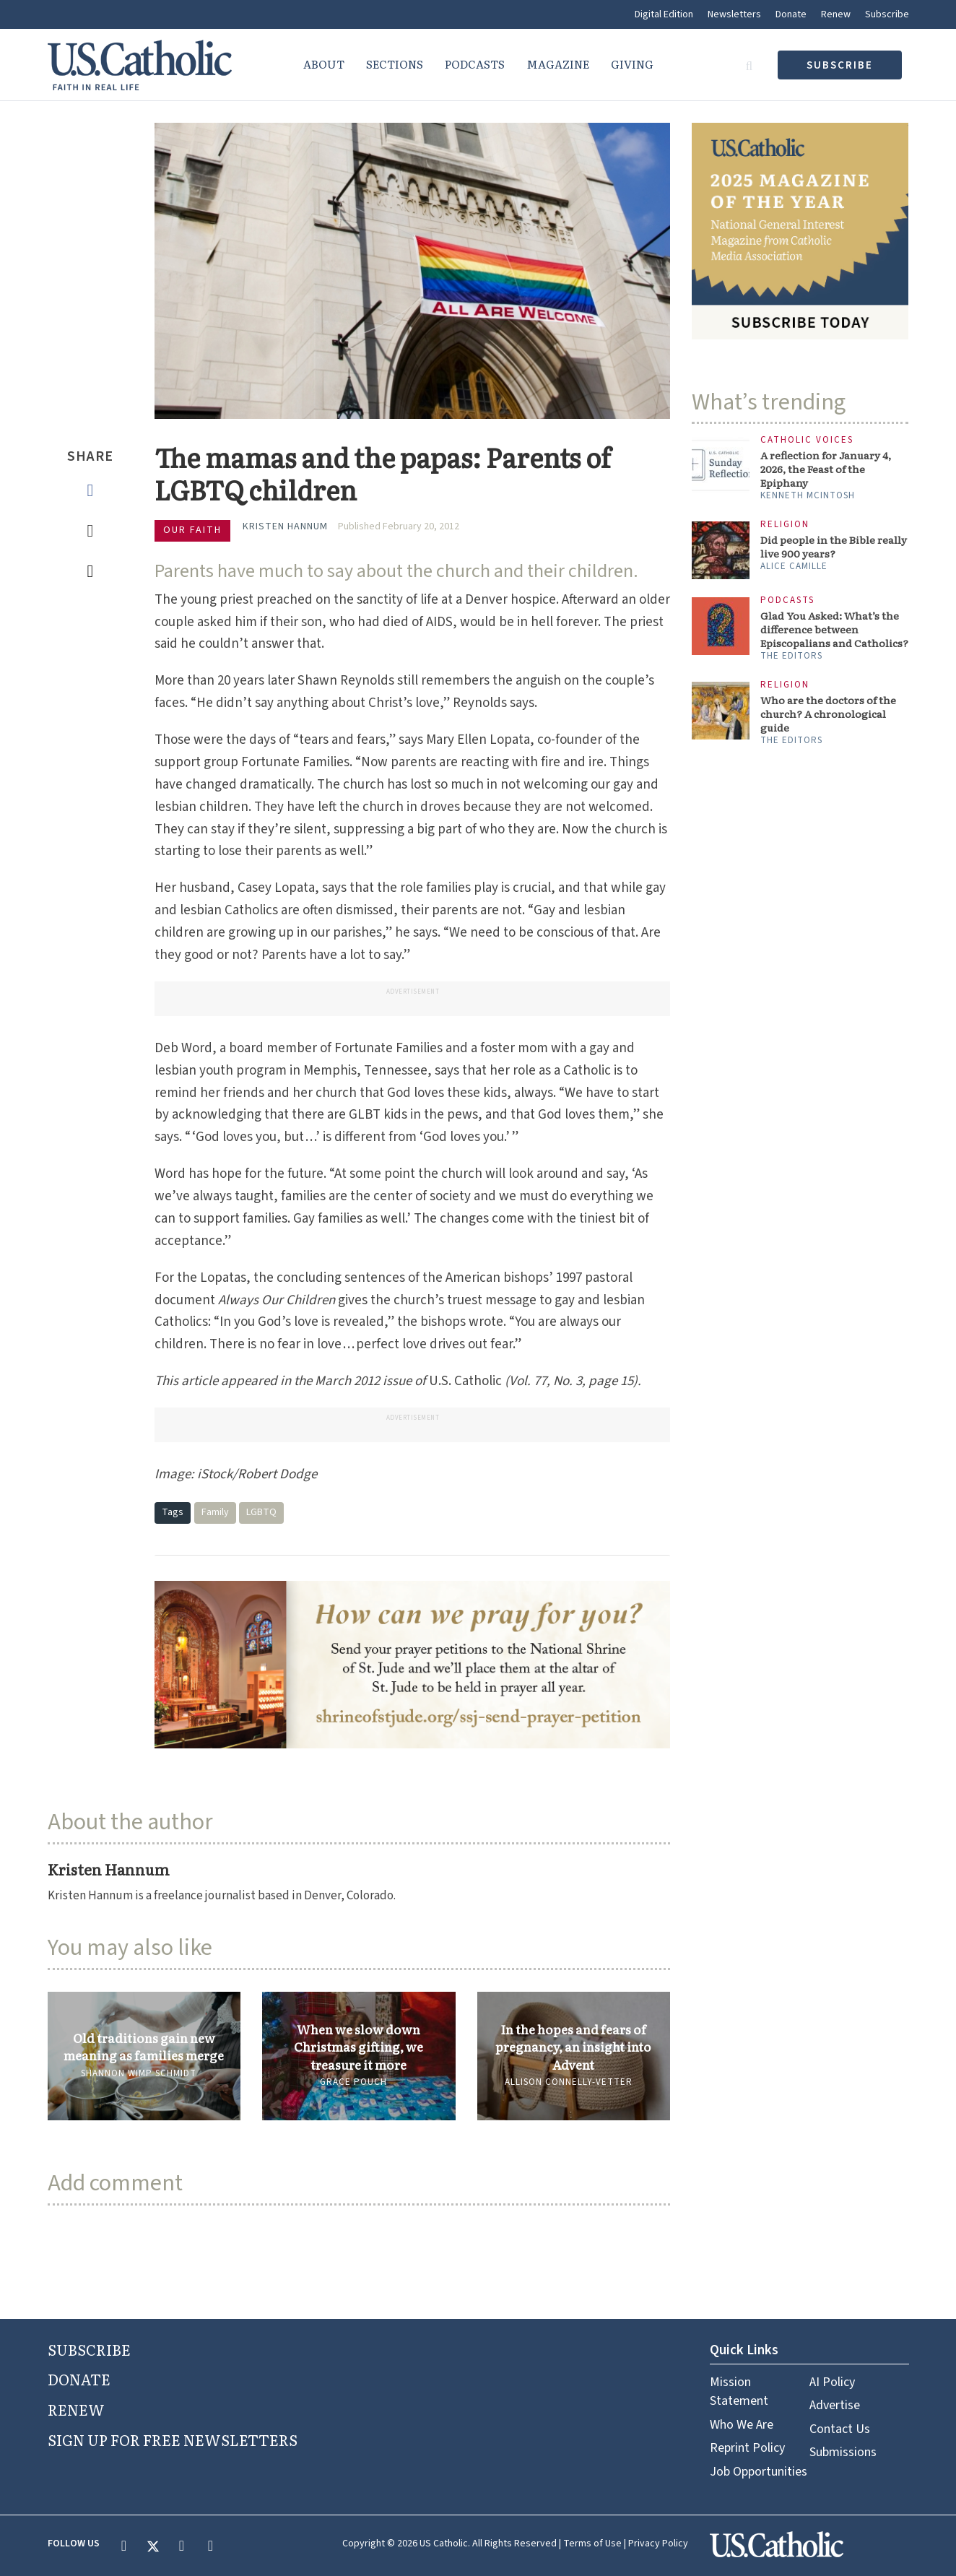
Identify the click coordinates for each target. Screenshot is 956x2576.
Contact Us (839, 2429)
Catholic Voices (806, 440)
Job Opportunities (758, 2472)
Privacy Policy (658, 2543)
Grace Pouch (353, 2082)
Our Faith (192, 530)
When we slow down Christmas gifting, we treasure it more (358, 2047)
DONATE (79, 2379)
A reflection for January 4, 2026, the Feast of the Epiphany (825, 469)
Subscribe (887, 14)
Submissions (843, 2452)
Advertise (834, 2405)
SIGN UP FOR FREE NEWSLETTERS (172, 2439)
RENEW (76, 2409)
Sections (394, 64)
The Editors (791, 655)
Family (215, 1512)
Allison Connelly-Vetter (569, 2082)
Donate (791, 14)
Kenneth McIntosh (807, 495)
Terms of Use (592, 2543)
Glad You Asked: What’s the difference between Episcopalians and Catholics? (834, 629)
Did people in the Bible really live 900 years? (833, 546)
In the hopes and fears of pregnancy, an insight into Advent (573, 2047)
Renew (836, 14)
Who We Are (741, 2425)
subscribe (840, 65)
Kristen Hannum (285, 526)
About (323, 64)
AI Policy (832, 2382)
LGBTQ (261, 1512)
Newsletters (734, 14)
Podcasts (475, 64)
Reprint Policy (747, 2448)
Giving (632, 64)
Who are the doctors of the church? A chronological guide (828, 713)
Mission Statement (739, 2391)
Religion (784, 525)
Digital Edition (664, 14)
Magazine (557, 64)
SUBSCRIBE (89, 2349)
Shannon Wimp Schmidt (138, 2073)
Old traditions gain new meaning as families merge (144, 2046)
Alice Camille (793, 566)
